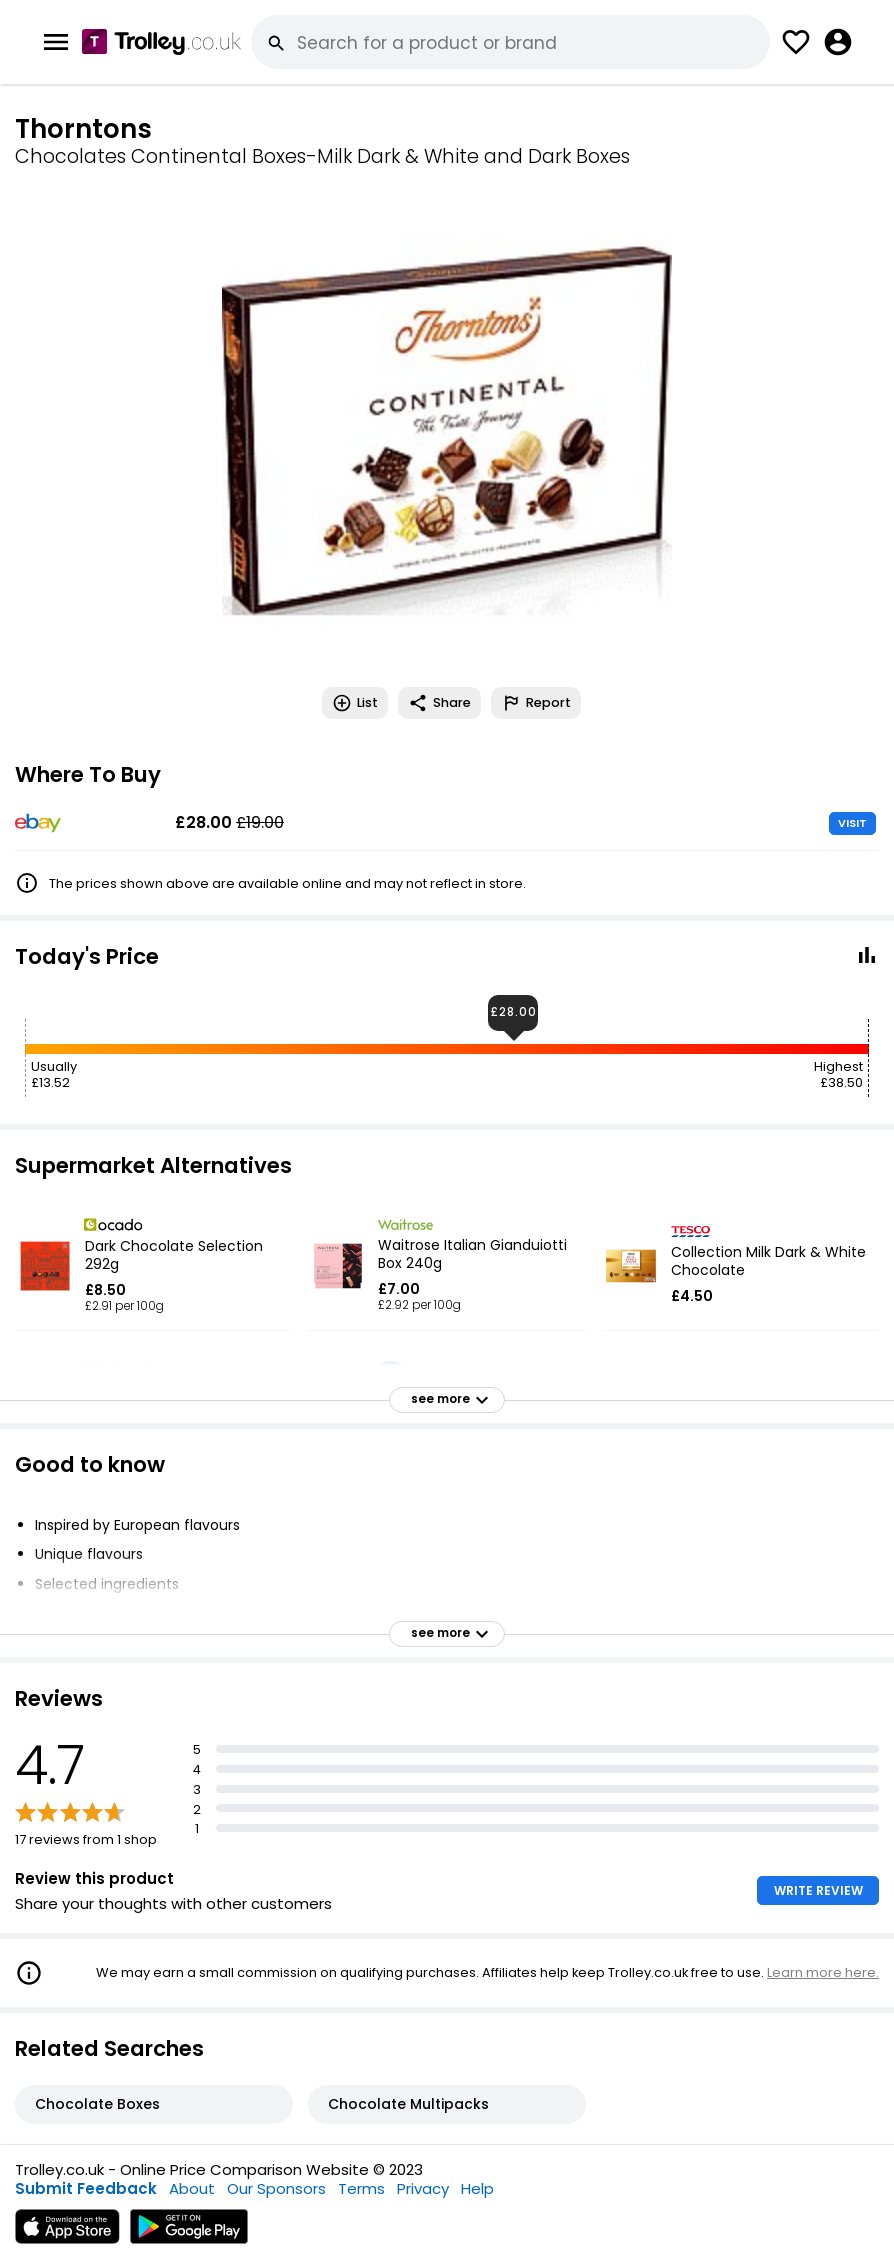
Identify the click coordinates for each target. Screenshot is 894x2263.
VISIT (852, 823)
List (355, 703)
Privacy (423, 2188)
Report (536, 703)
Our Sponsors (276, 2188)
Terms (361, 2188)
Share (439, 703)
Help (477, 2188)
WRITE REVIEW (818, 1890)
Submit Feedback (86, 2188)
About (192, 2188)
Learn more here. (823, 1972)
